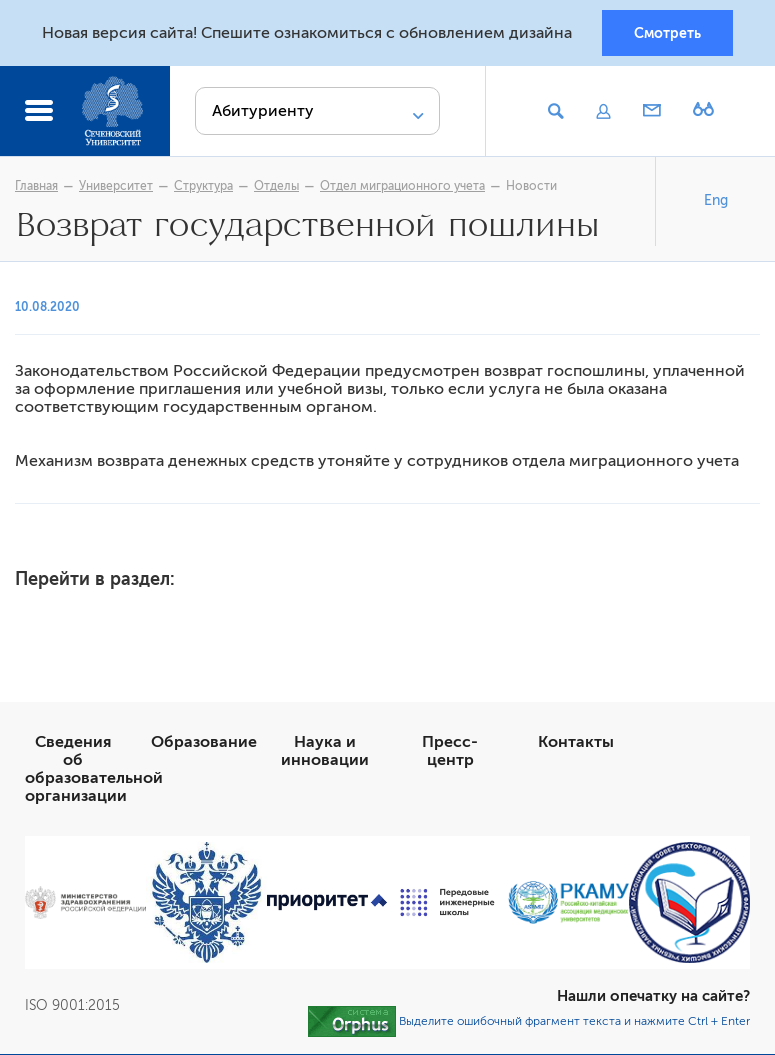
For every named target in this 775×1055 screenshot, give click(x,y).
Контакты (576, 743)
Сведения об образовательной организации (94, 770)
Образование (204, 743)
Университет (116, 187)
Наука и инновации (325, 752)
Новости (531, 187)
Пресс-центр (450, 752)
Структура (203, 187)
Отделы (276, 187)
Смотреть (667, 33)
